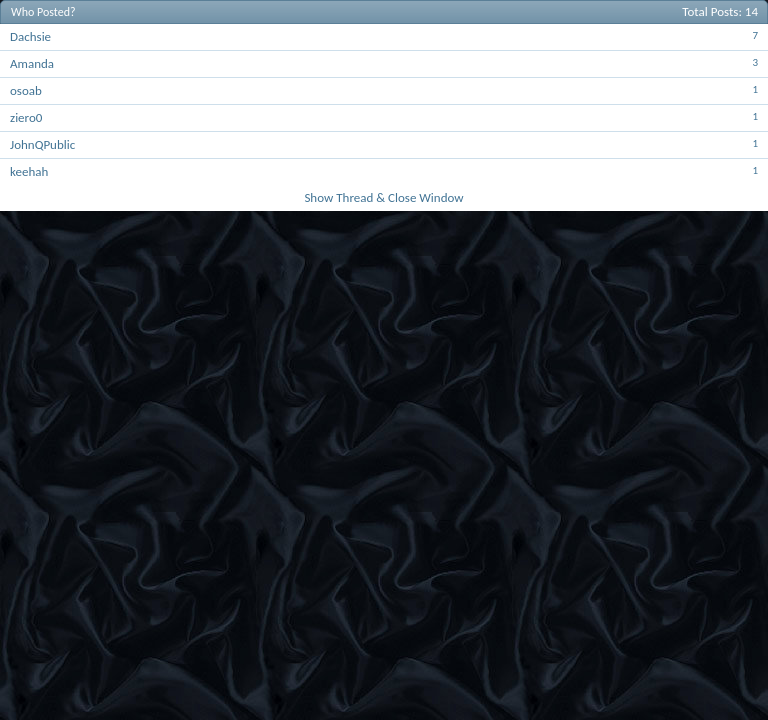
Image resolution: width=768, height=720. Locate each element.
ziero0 (26, 117)
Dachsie (30, 36)
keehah (29, 171)
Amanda (32, 63)
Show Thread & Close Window (383, 197)
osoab (26, 90)
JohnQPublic (42, 144)
